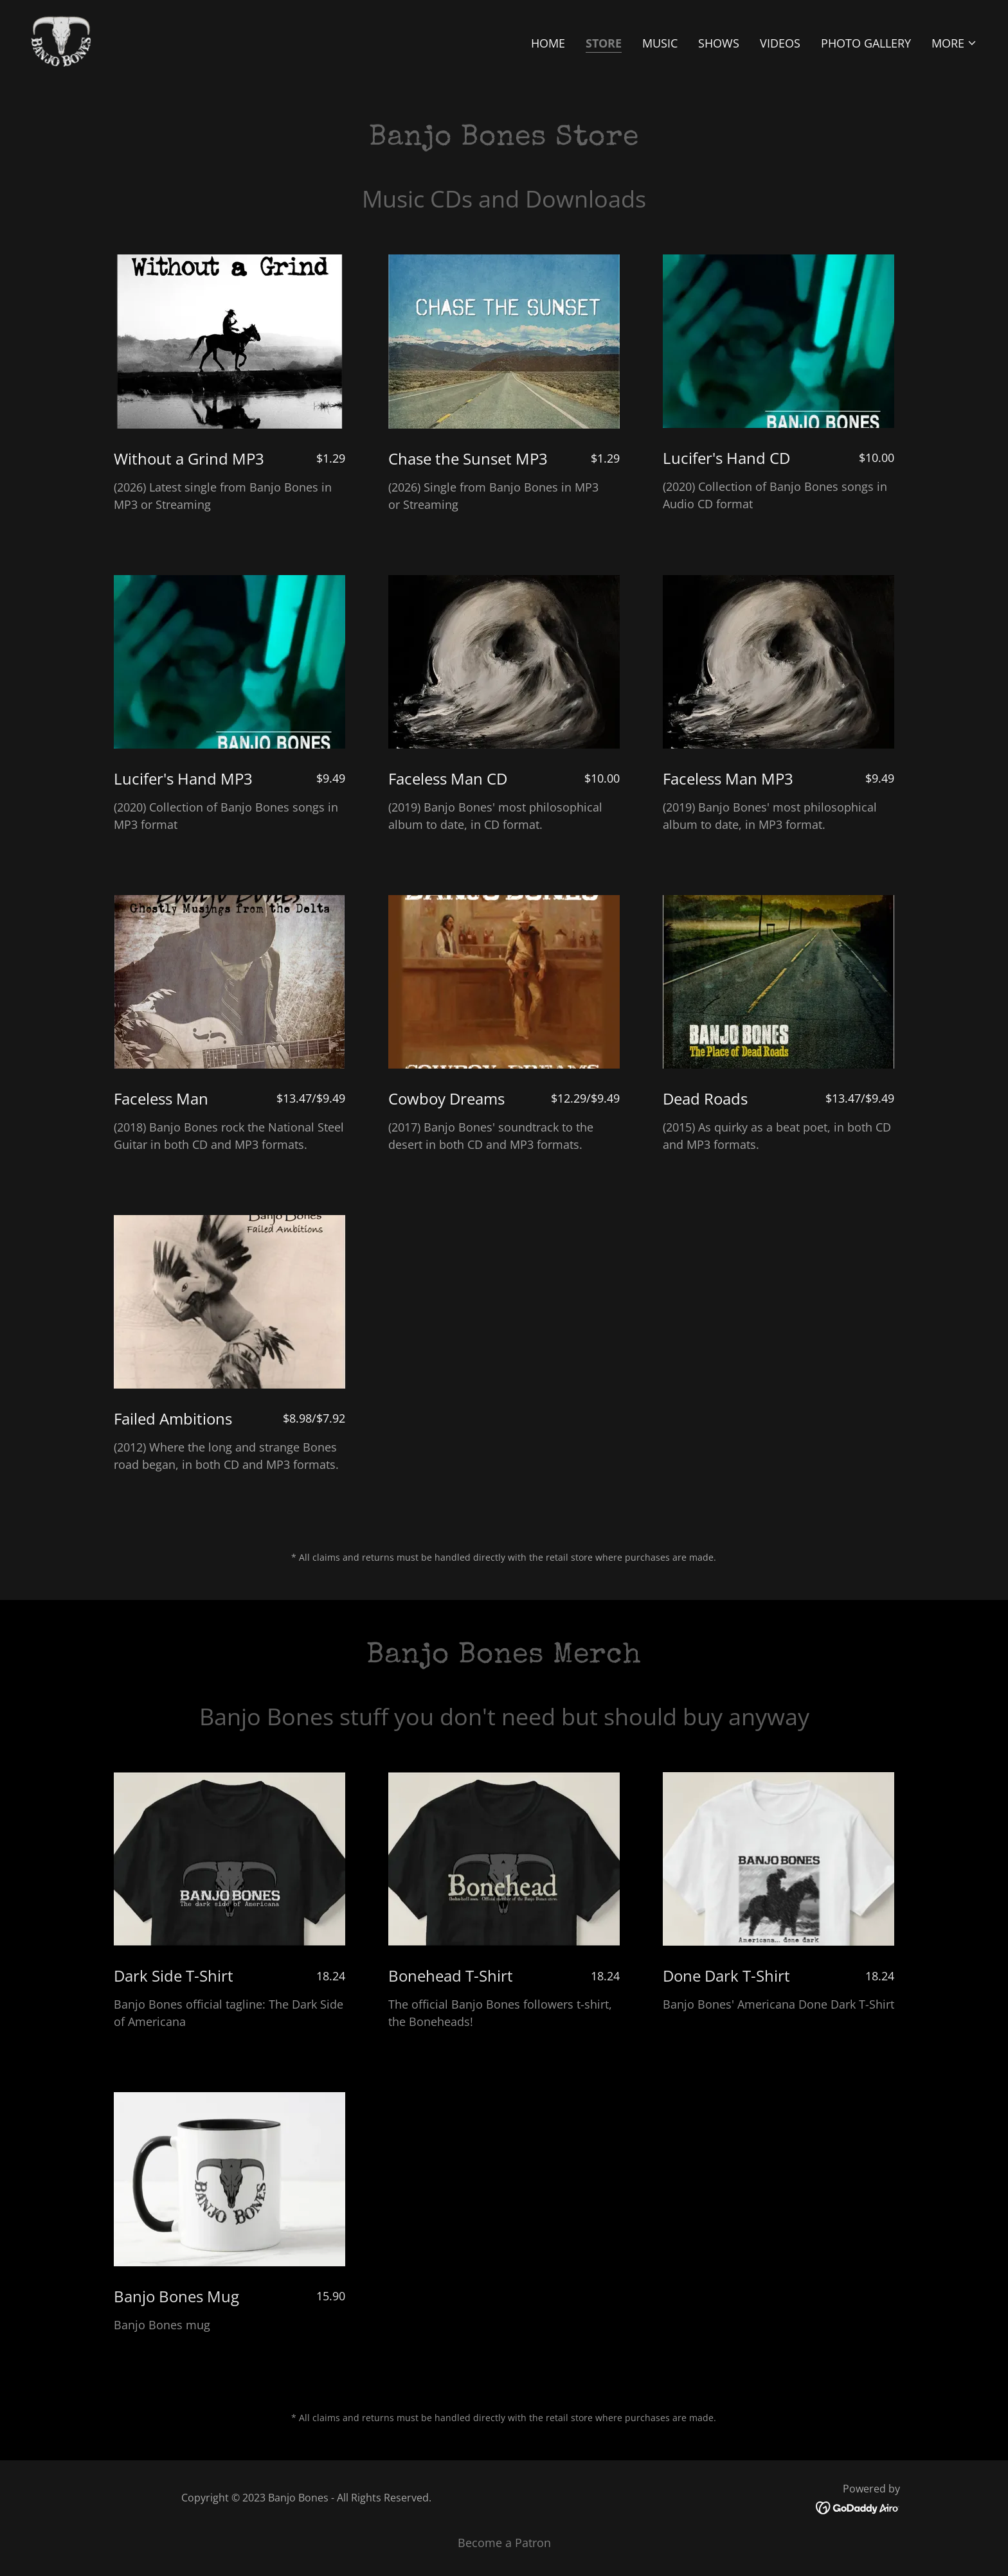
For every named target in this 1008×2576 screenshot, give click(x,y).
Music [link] (660, 43)
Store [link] (604, 43)
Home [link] (548, 43)
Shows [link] (718, 43)
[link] (61, 40)
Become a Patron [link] (504, 2542)
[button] (954, 43)
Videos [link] (780, 43)
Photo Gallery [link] (866, 43)
